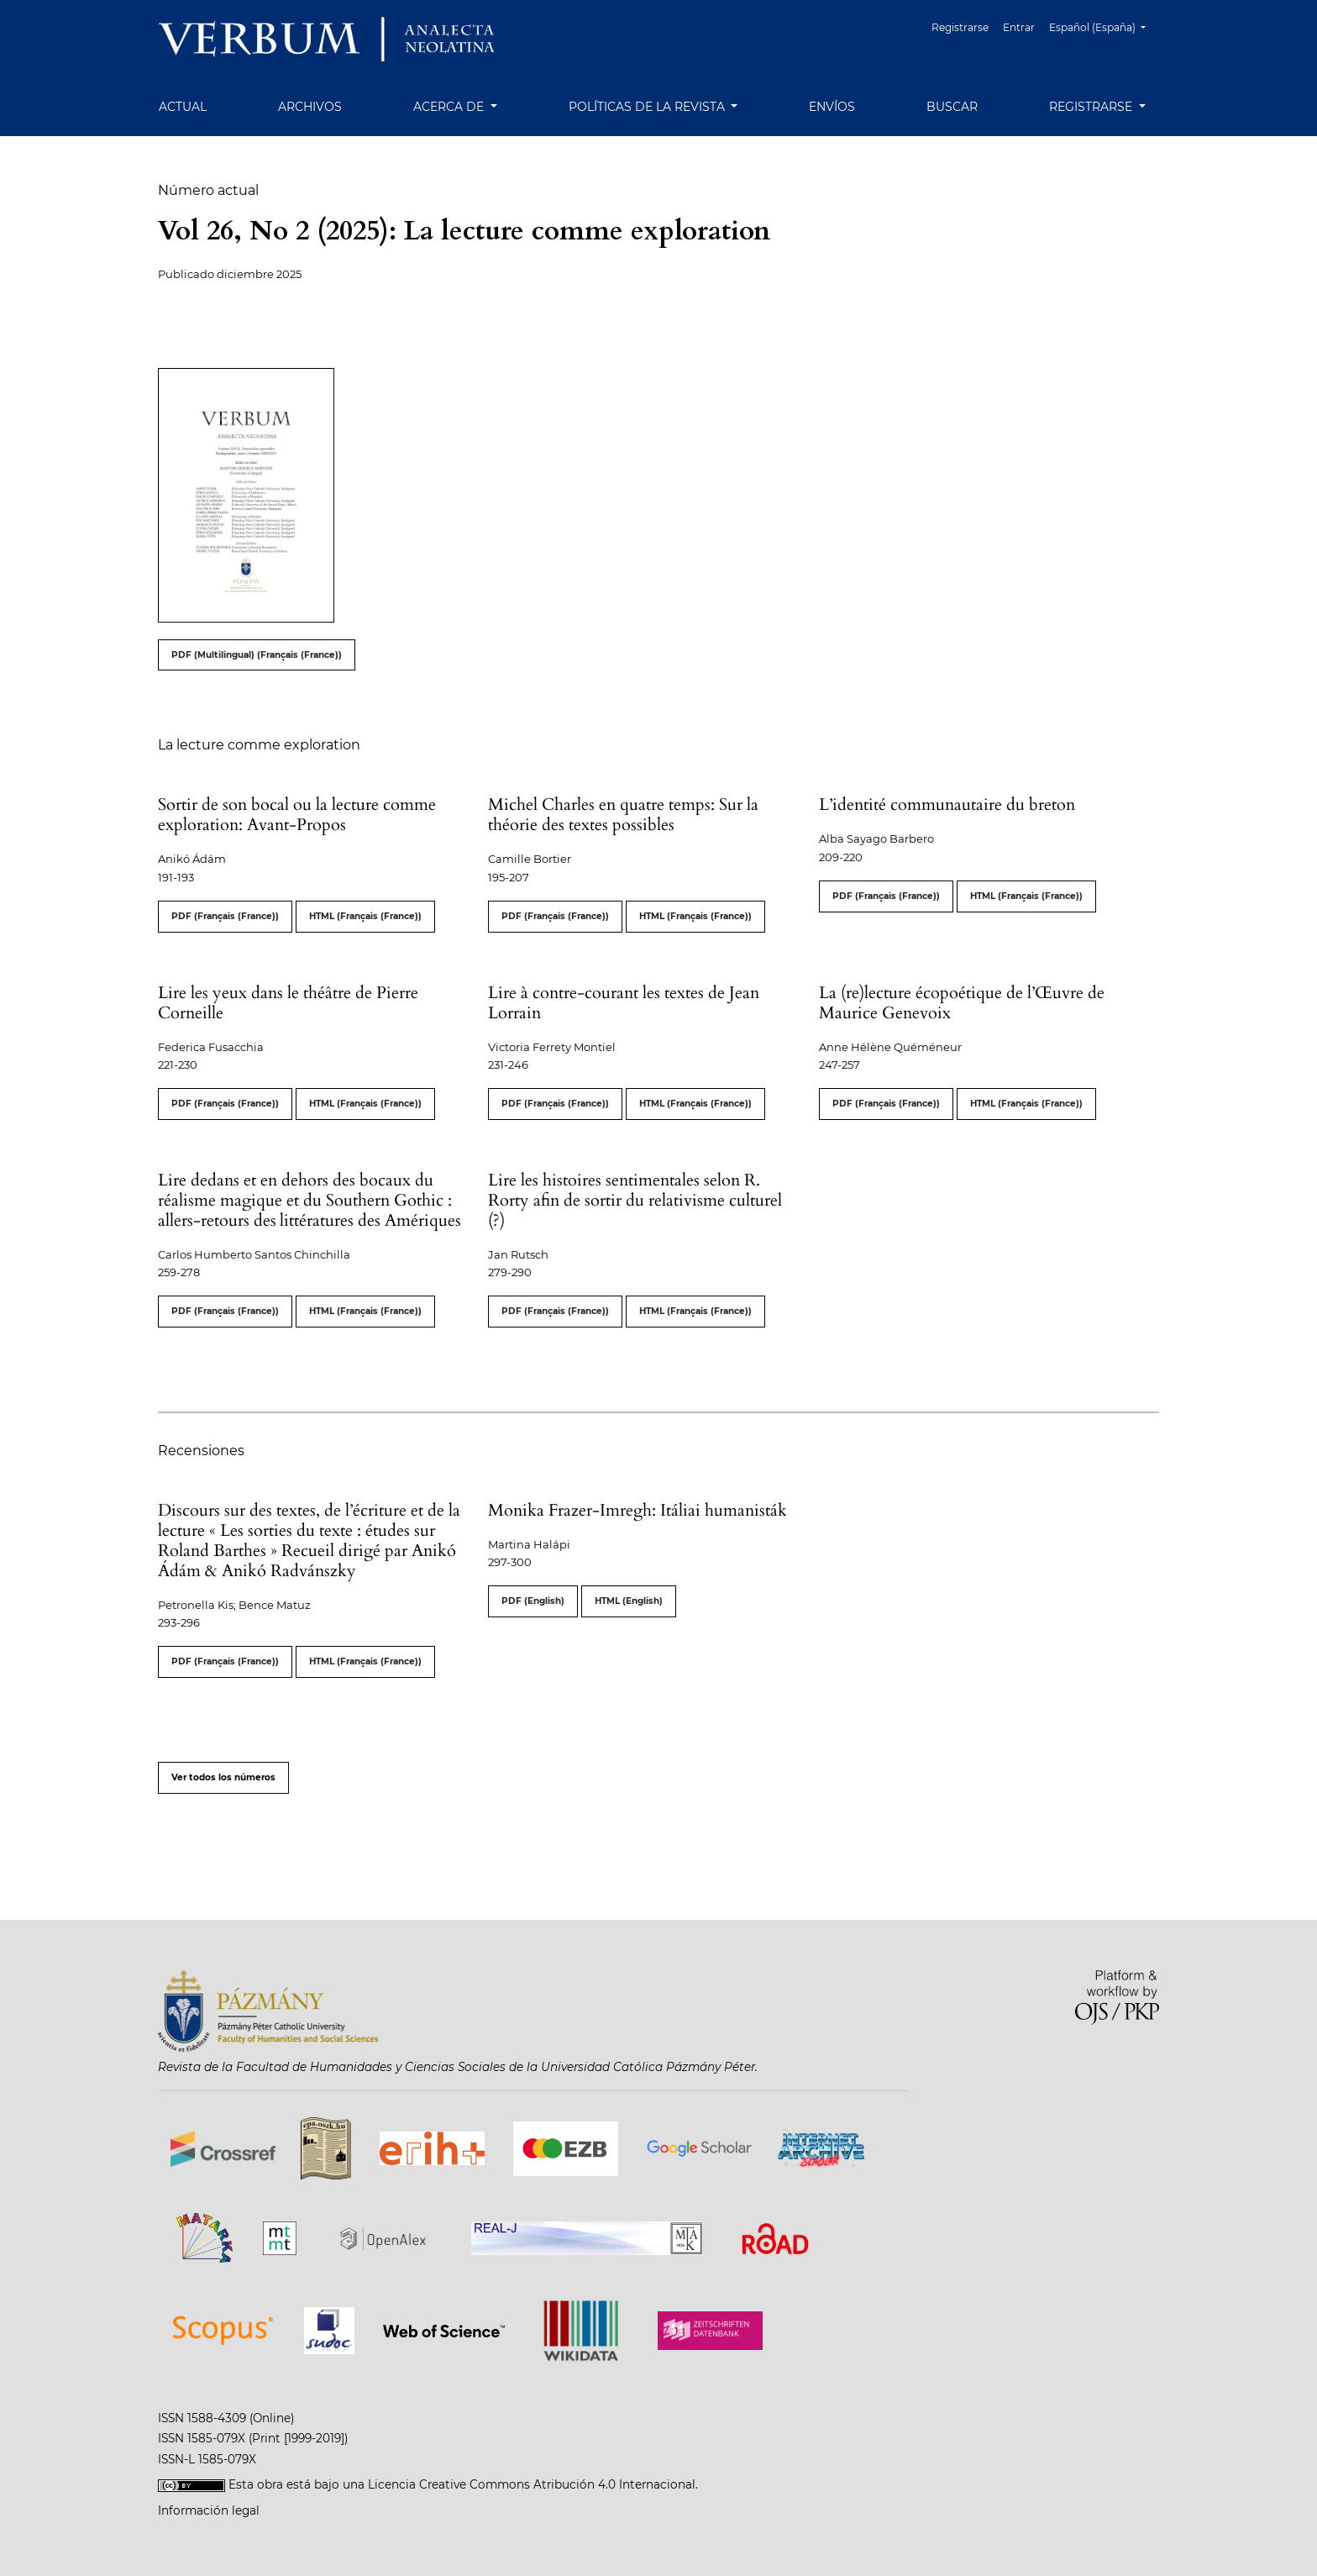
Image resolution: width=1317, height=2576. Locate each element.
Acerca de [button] (450, 106)
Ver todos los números (223, 1777)
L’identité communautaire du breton (947, 804)
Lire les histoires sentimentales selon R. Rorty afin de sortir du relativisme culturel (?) (635, 1200)
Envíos (832, 106)
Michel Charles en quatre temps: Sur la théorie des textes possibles (623, 814)
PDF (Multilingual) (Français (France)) (256, 654)
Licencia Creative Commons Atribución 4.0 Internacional (531, 2484)
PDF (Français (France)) (225, 916)
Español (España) (1103, 26)
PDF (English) (532, 1601)
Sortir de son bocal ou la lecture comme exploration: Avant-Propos (297, 814)
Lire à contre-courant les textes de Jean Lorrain (623, 1002)
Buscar (952, 106)
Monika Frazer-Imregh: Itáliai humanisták (637, 1510)
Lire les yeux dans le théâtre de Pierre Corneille (288, 1002)
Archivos (310, 106)
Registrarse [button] (1092, 106)
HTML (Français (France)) (365, 916)
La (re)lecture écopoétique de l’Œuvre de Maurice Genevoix (961, 1002)
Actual (183, 106)
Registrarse (960, 27)
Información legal (209, 2510)
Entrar (1019, 27)
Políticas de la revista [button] (648, 106)
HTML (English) (629, 1601)
